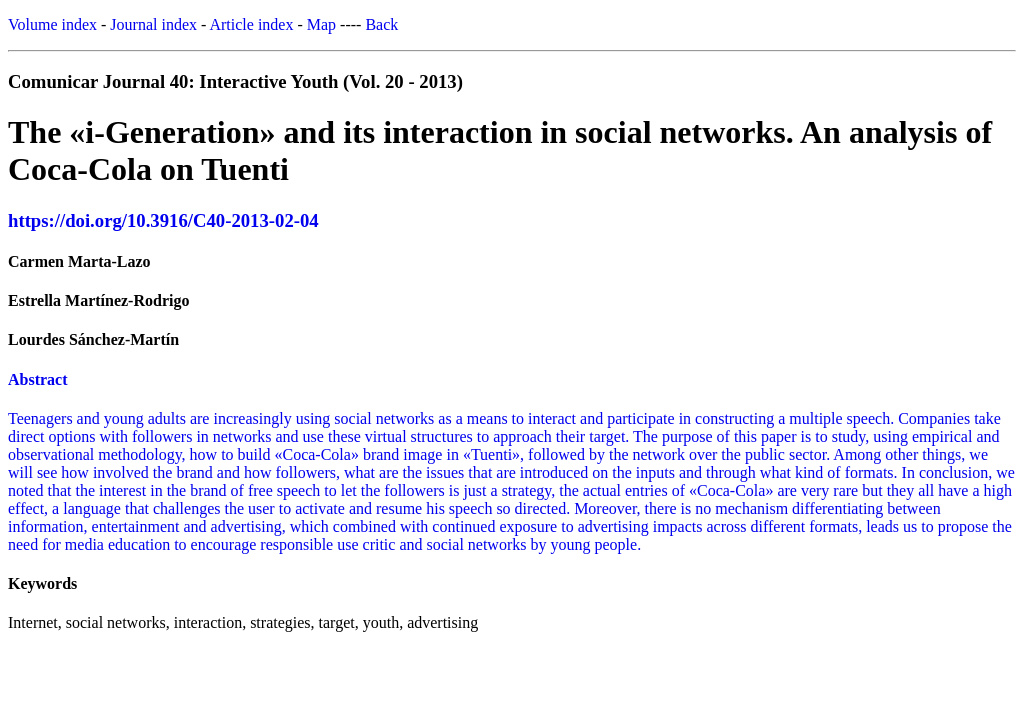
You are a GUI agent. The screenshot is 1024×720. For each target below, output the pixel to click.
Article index (251, 24)
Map (321, 24)
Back (381, 24)
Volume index (52, 24)
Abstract (38, 379)
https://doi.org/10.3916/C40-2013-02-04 (163, 220)
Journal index (153, 24)
